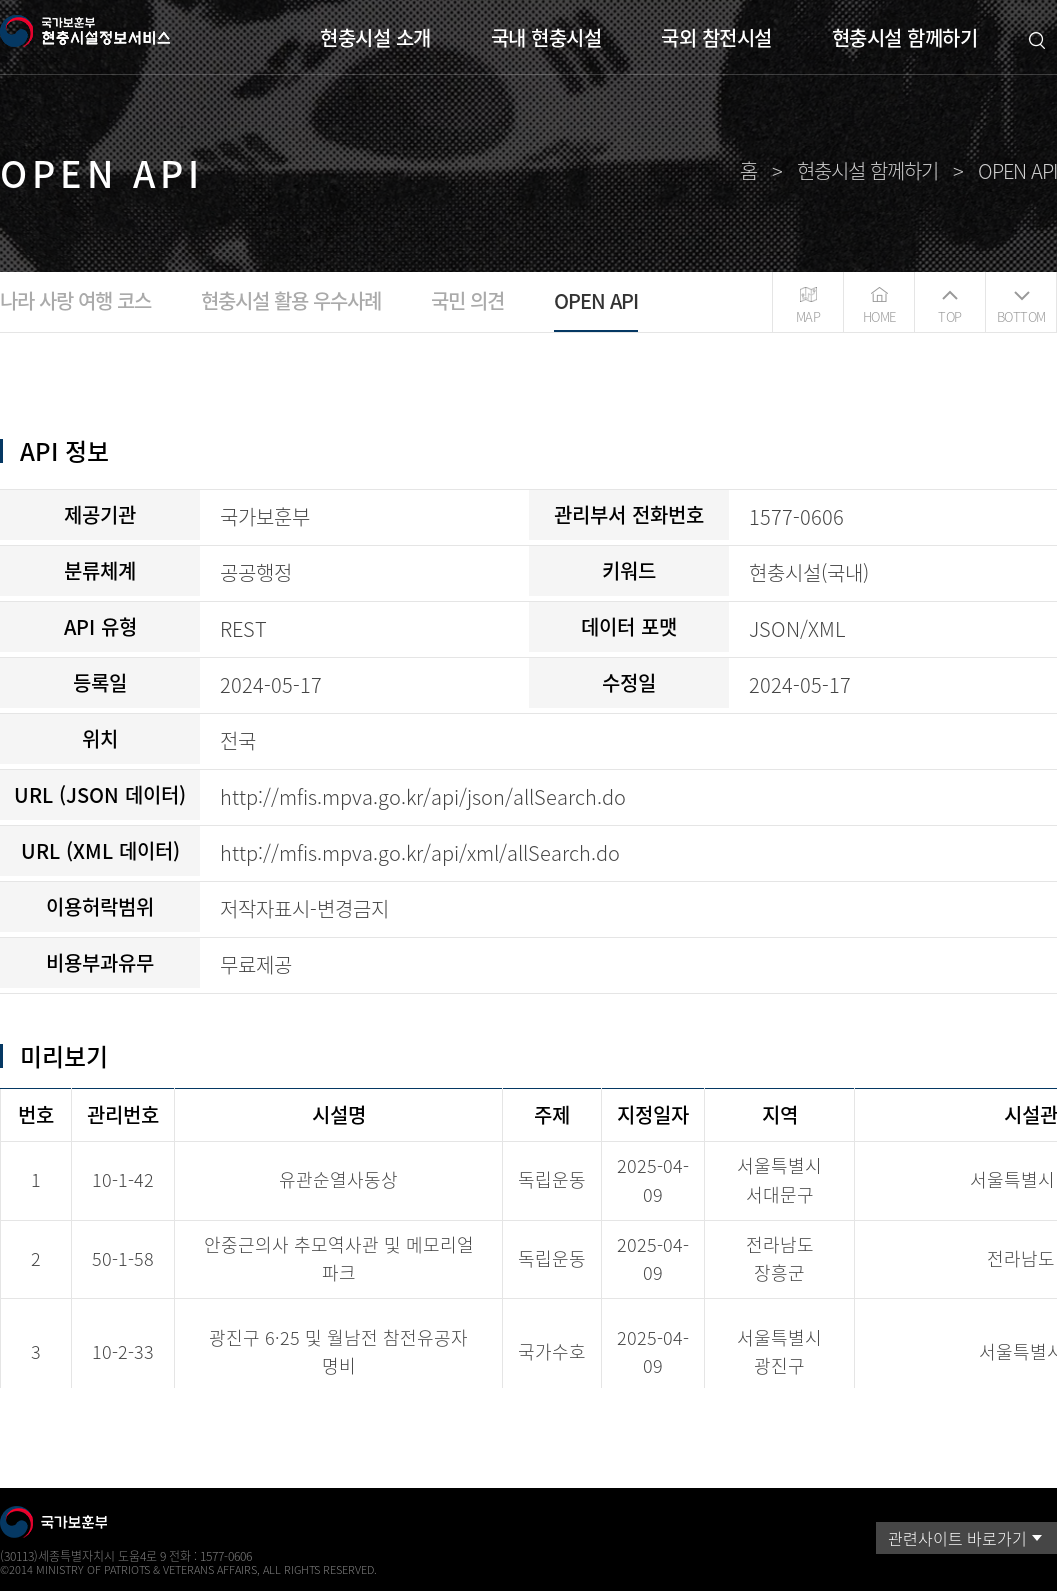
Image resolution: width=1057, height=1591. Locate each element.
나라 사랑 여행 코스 (75, 300)
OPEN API (596, 300)
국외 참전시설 (716, 37)
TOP (950, 316)
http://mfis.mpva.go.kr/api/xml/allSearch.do (420, 852)
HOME (879, 316)
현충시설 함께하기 (905, 37)
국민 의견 (467, 300)
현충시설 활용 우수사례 (291, 300)
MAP (808, 316)
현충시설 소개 (375, 37)
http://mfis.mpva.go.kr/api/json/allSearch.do (423, 796)
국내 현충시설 (546, 37)
